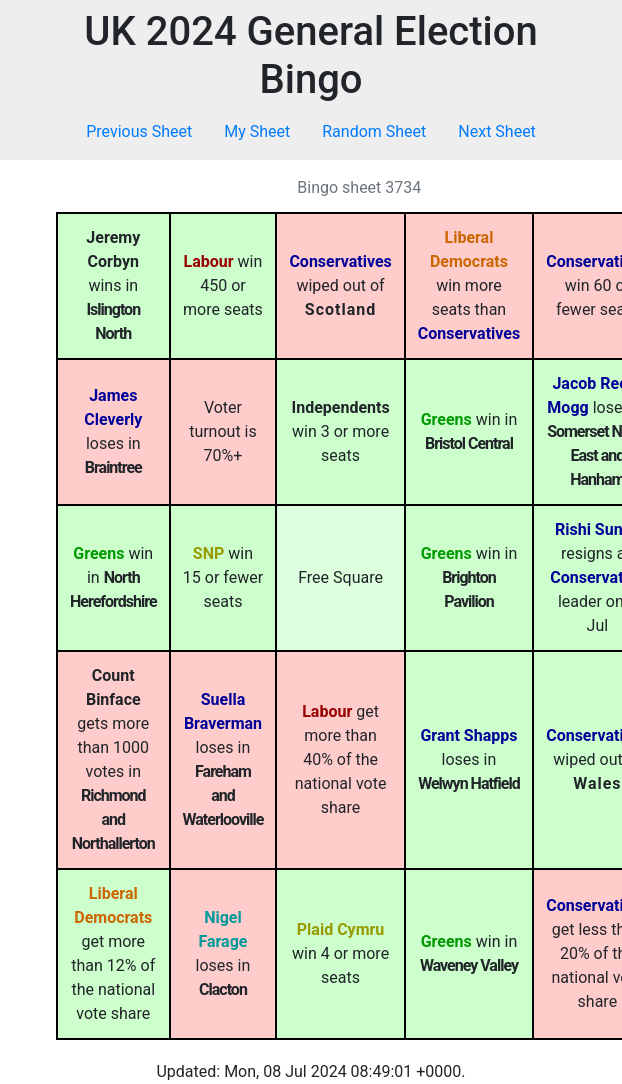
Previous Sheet (139, 131)
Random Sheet (374, 131)
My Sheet (257, 131)
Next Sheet (497, 131)
